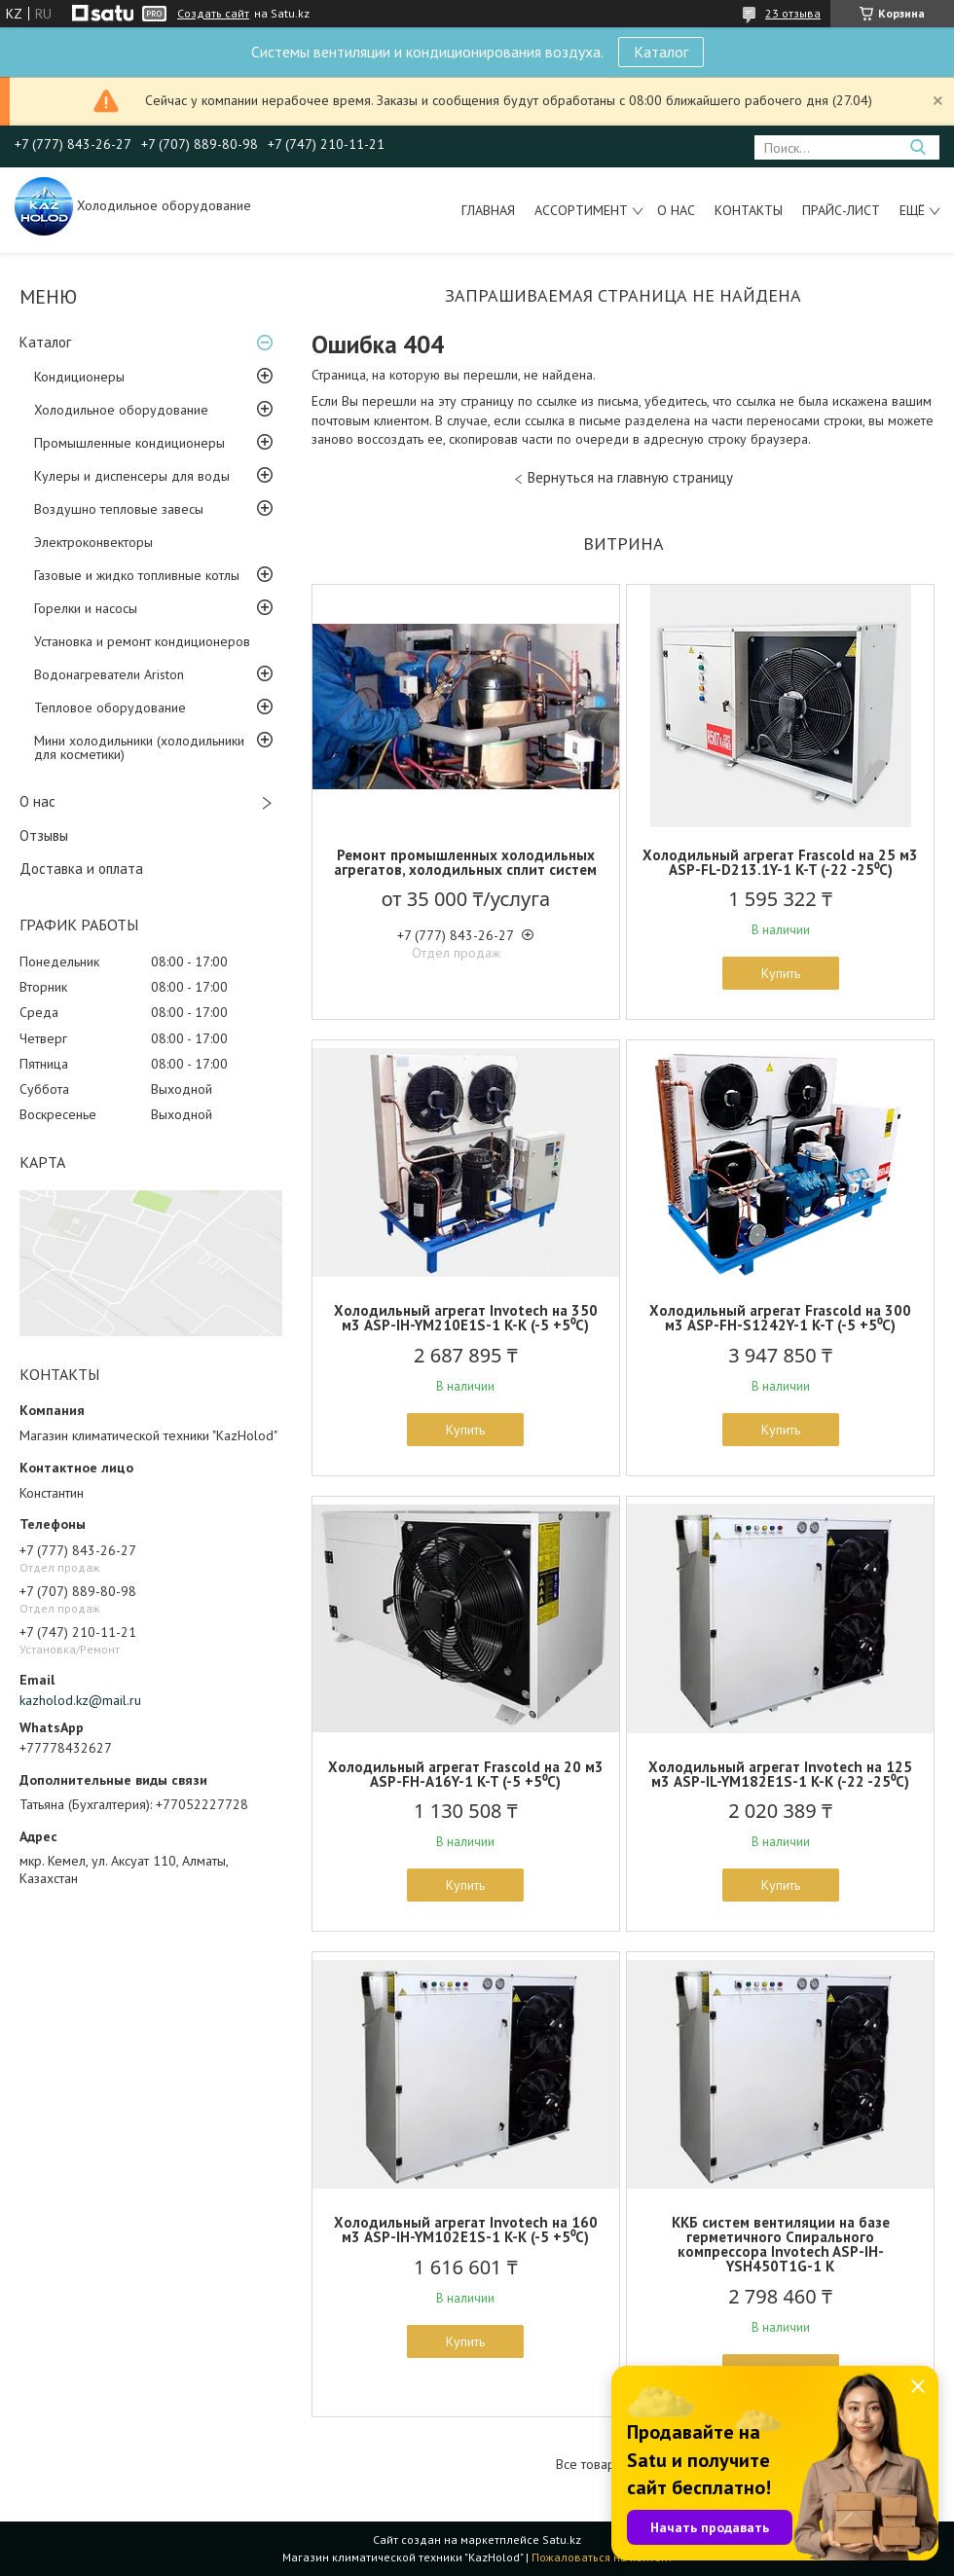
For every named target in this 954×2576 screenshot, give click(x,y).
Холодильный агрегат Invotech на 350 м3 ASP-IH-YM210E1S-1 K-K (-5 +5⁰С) (466, 1317)
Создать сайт (213, 13)
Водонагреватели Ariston (109, 674)
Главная (488, 210)
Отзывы (43, 835)
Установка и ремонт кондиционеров (142, 641)
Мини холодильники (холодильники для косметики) (139, 747)
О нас (676, 210)
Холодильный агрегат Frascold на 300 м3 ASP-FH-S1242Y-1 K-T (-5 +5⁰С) (780, 1317)
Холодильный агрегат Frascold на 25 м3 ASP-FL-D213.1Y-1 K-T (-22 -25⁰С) (780, 862)
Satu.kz (561, 2539)
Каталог (661, 51)
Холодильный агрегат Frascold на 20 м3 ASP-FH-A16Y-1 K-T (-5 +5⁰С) (466, 1774)
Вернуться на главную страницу (630, 477)
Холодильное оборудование (121, 409)
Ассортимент (581, 210)
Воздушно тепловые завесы (118, 509)
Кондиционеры (79, 376)
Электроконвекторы (93, 542)
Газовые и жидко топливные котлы (136, 575)
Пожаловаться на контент (602, 2557)
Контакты (749, 210)
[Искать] (917, 147)
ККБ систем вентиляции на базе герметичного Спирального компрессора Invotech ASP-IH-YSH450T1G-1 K (781, 2244)
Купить (780, 973)
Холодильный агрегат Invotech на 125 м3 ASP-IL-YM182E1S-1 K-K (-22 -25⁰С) (780, 1774)
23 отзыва (793, 13)
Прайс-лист (841, 210)
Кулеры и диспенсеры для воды (132, 476)
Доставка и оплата (81, 868)
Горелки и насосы (85, 608)
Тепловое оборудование (110, 707)
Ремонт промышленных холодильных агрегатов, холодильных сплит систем (465, 862)
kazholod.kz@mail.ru (80, 1700)
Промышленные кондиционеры (129, 443)
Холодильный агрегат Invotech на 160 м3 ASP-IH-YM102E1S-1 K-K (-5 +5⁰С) (466, 2229)
